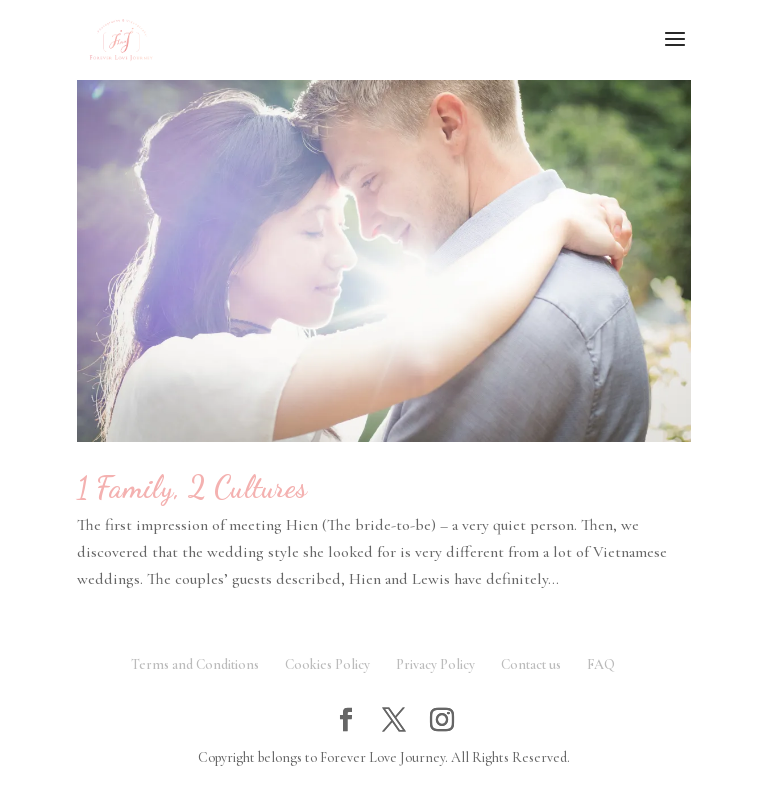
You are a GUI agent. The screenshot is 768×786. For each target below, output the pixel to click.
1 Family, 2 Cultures (192, 487)
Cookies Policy (327, 664)
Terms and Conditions (195, 664)
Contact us (531, 664)
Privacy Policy (435, 664)
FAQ (601, 664)
